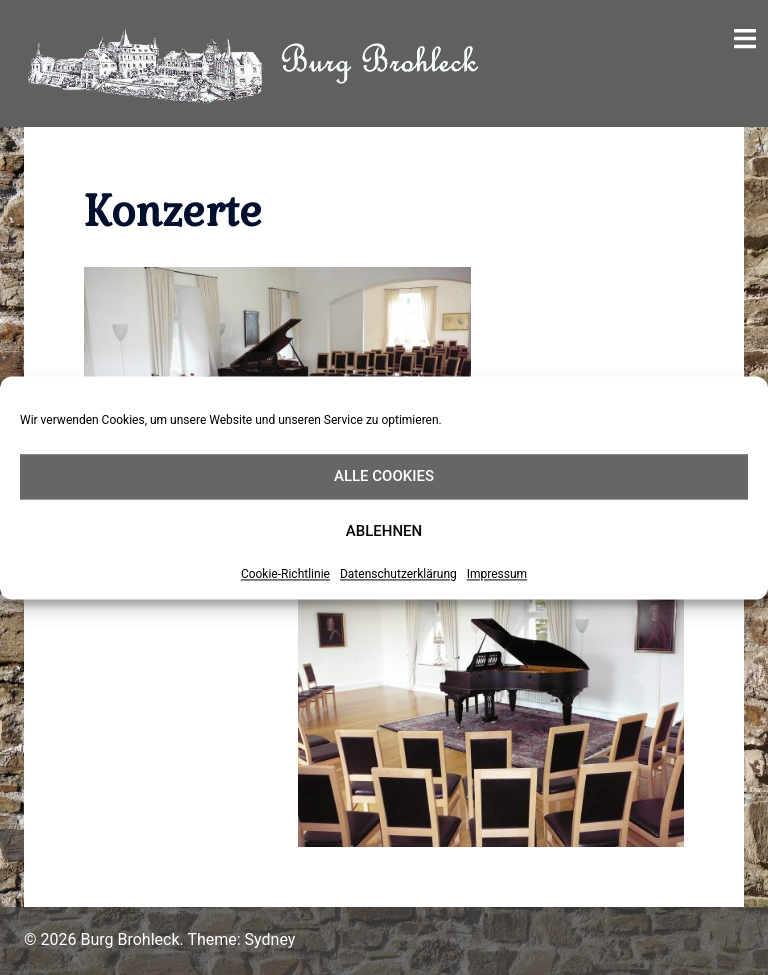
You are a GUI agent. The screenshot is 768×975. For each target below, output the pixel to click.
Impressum (497, 574)
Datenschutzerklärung (398, 574)
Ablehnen (384, 531)
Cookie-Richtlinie (285, 574)
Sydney (270, 939)
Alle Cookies (384, 476)
